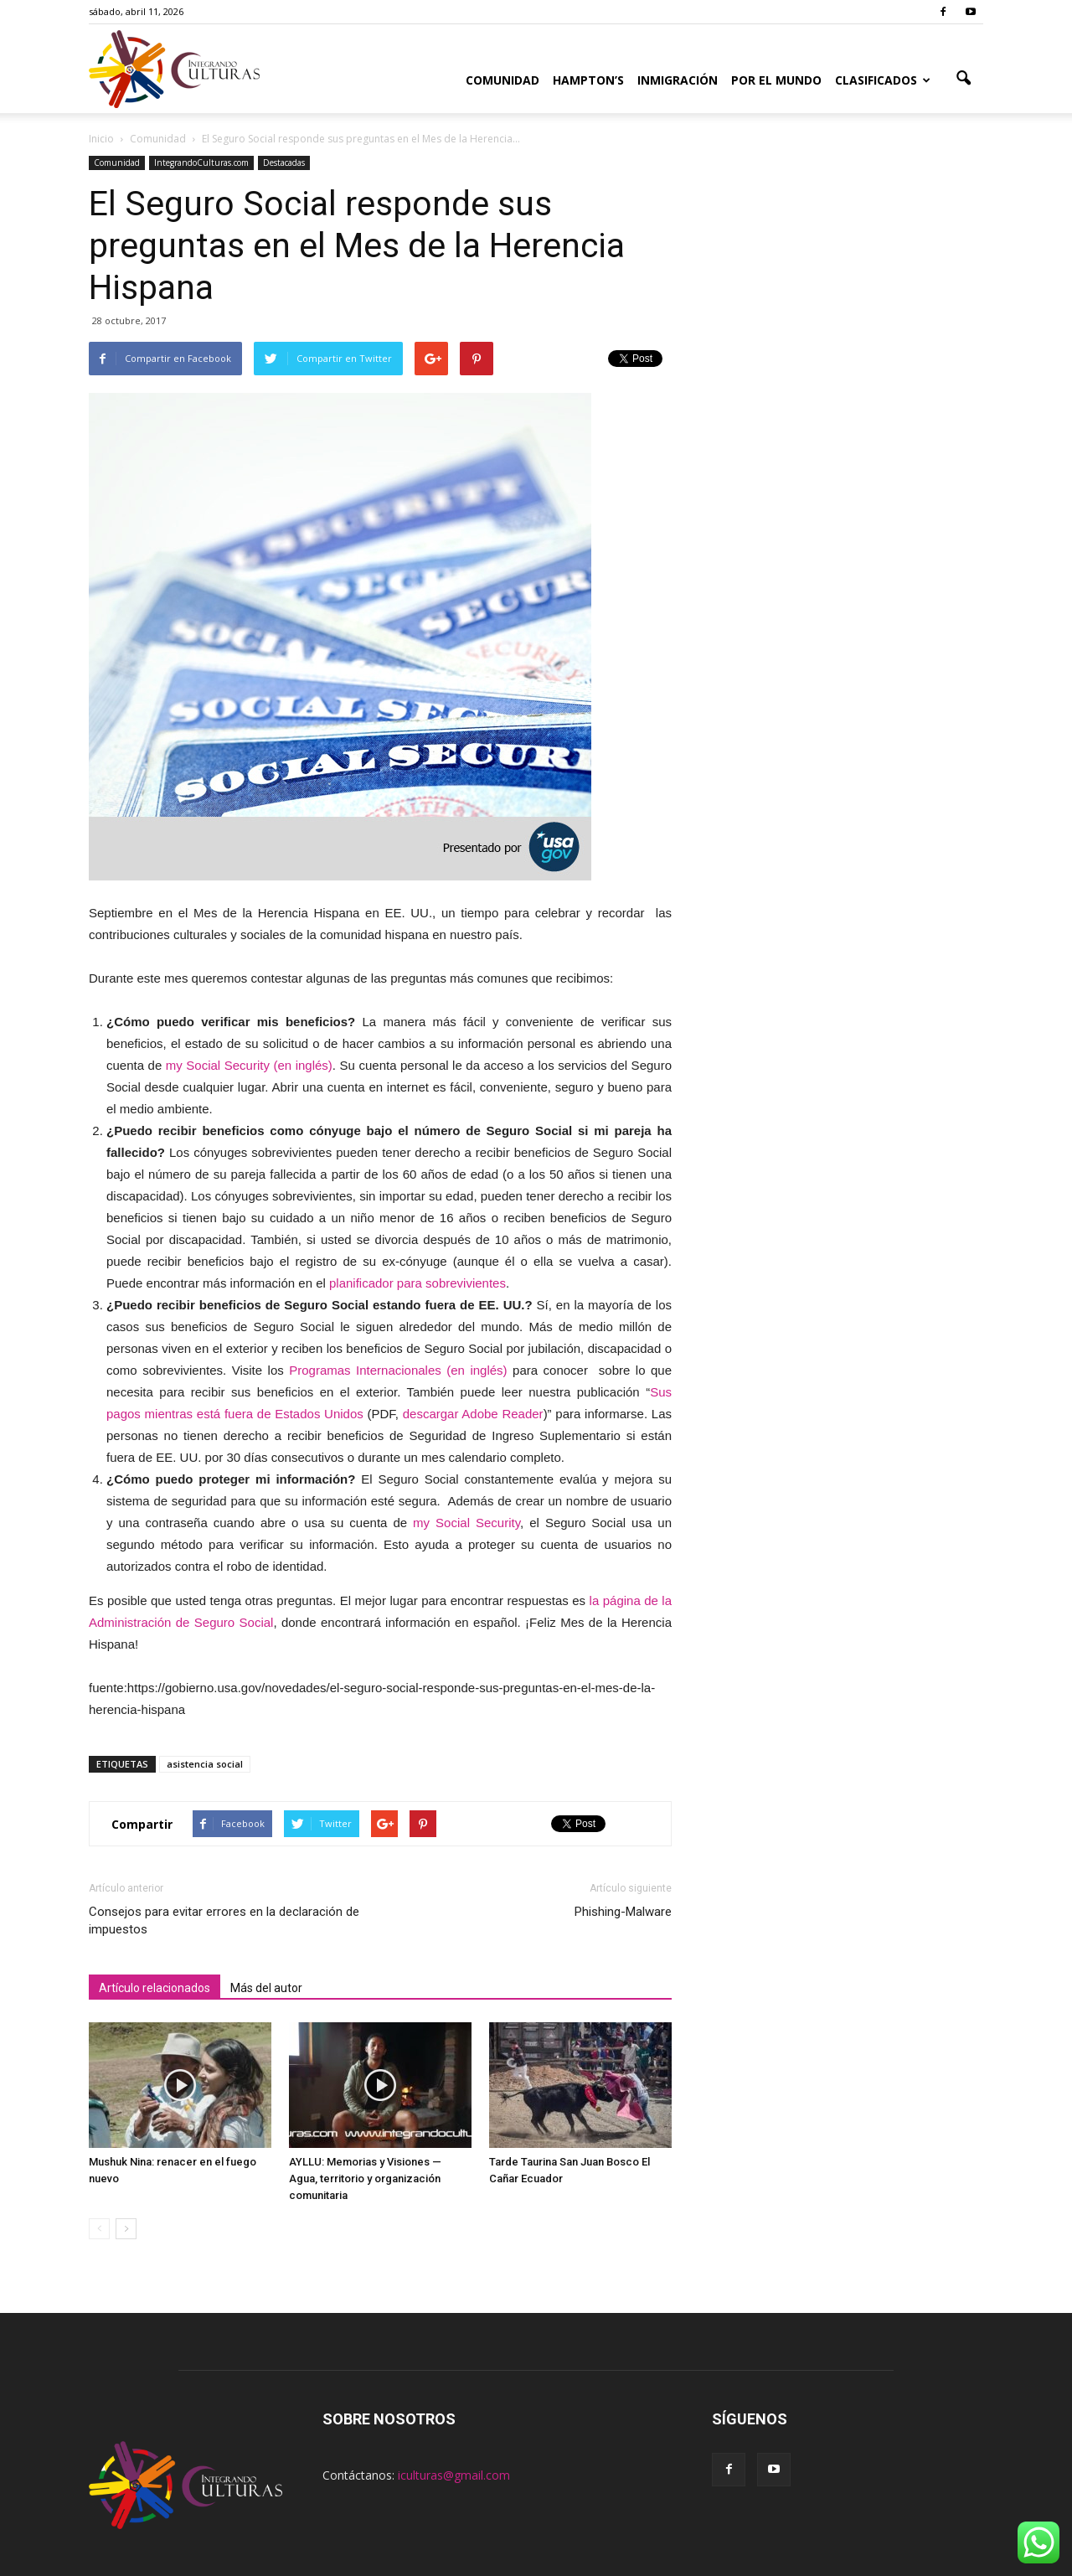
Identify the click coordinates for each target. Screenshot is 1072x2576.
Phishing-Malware (623, 1911)
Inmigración (677, 80)
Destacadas (284, 162)
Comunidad (502, 80)
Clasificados (882, 80)
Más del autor (266, 1988)
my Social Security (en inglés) (249, 1065)
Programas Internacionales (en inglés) (398, 1370)
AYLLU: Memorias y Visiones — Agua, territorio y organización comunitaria (365, 2178)
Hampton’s (588, 80)
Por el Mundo (776, 80)
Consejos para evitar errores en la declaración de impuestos (224, 1920)
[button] (963, 79)
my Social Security (466, 1522)
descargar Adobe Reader (473, 1414)
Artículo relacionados (154, 1988)
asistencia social (205, 1764)
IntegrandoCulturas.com (201, 162)
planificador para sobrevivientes (417, 1283)
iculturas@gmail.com (454, 2475)
